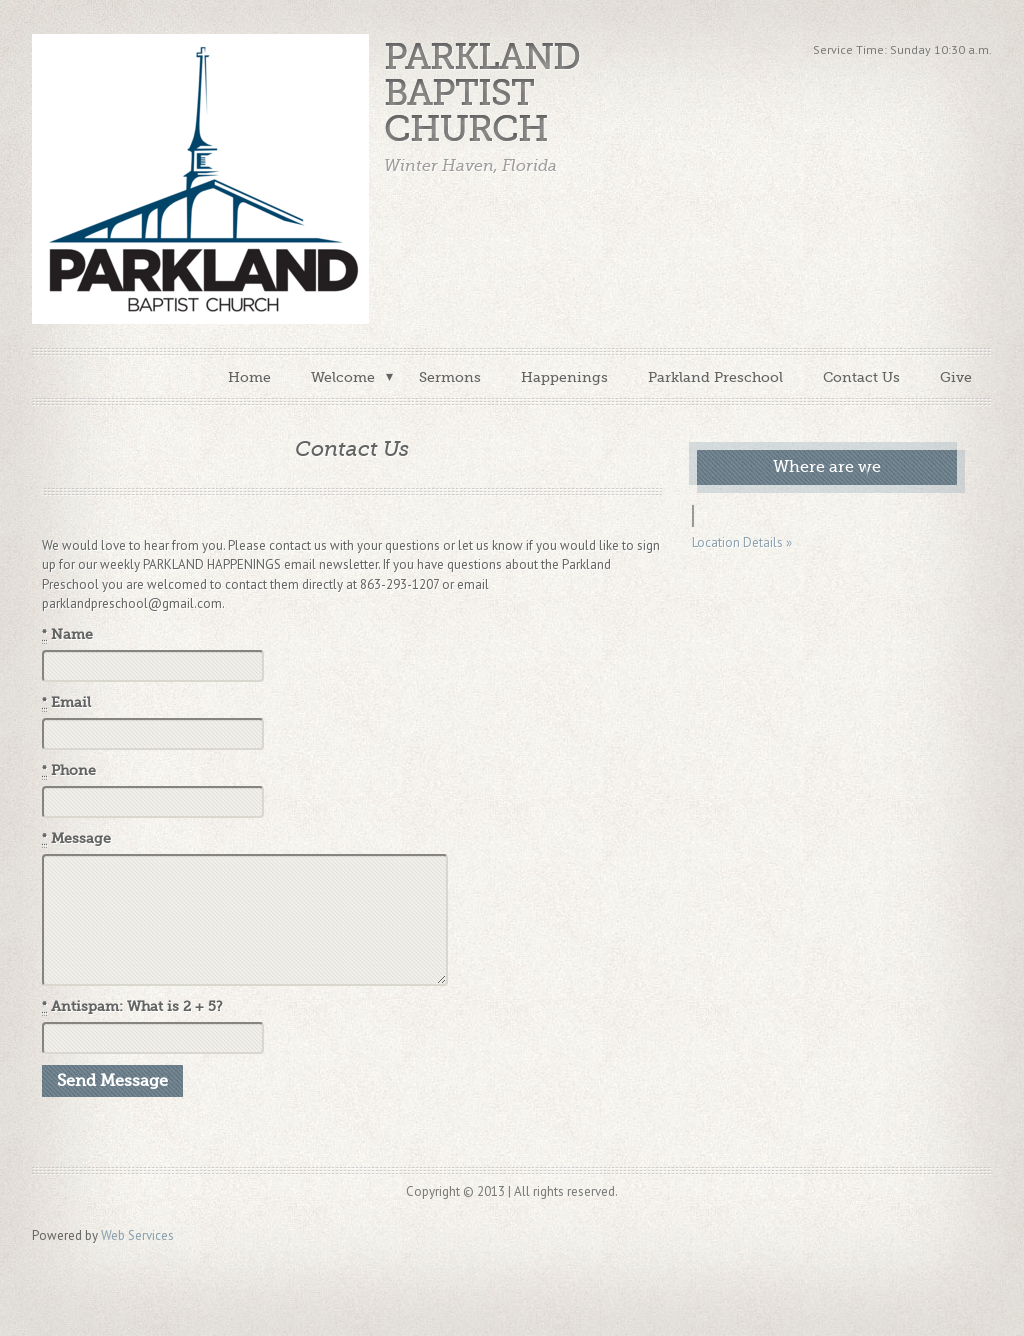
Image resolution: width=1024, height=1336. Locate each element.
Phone (69, 771)
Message (76, 839)
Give (956, 377)
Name (67, 635)
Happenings (564, 377)
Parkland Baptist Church (482, 93)
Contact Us (861, 377)
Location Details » (742, 542)
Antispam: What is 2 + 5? (132, 1007)
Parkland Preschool (715, 377)
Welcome (343, 377)
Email (66, 703)
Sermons (450, 377)
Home (249, 377)
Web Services (137, 1235)
